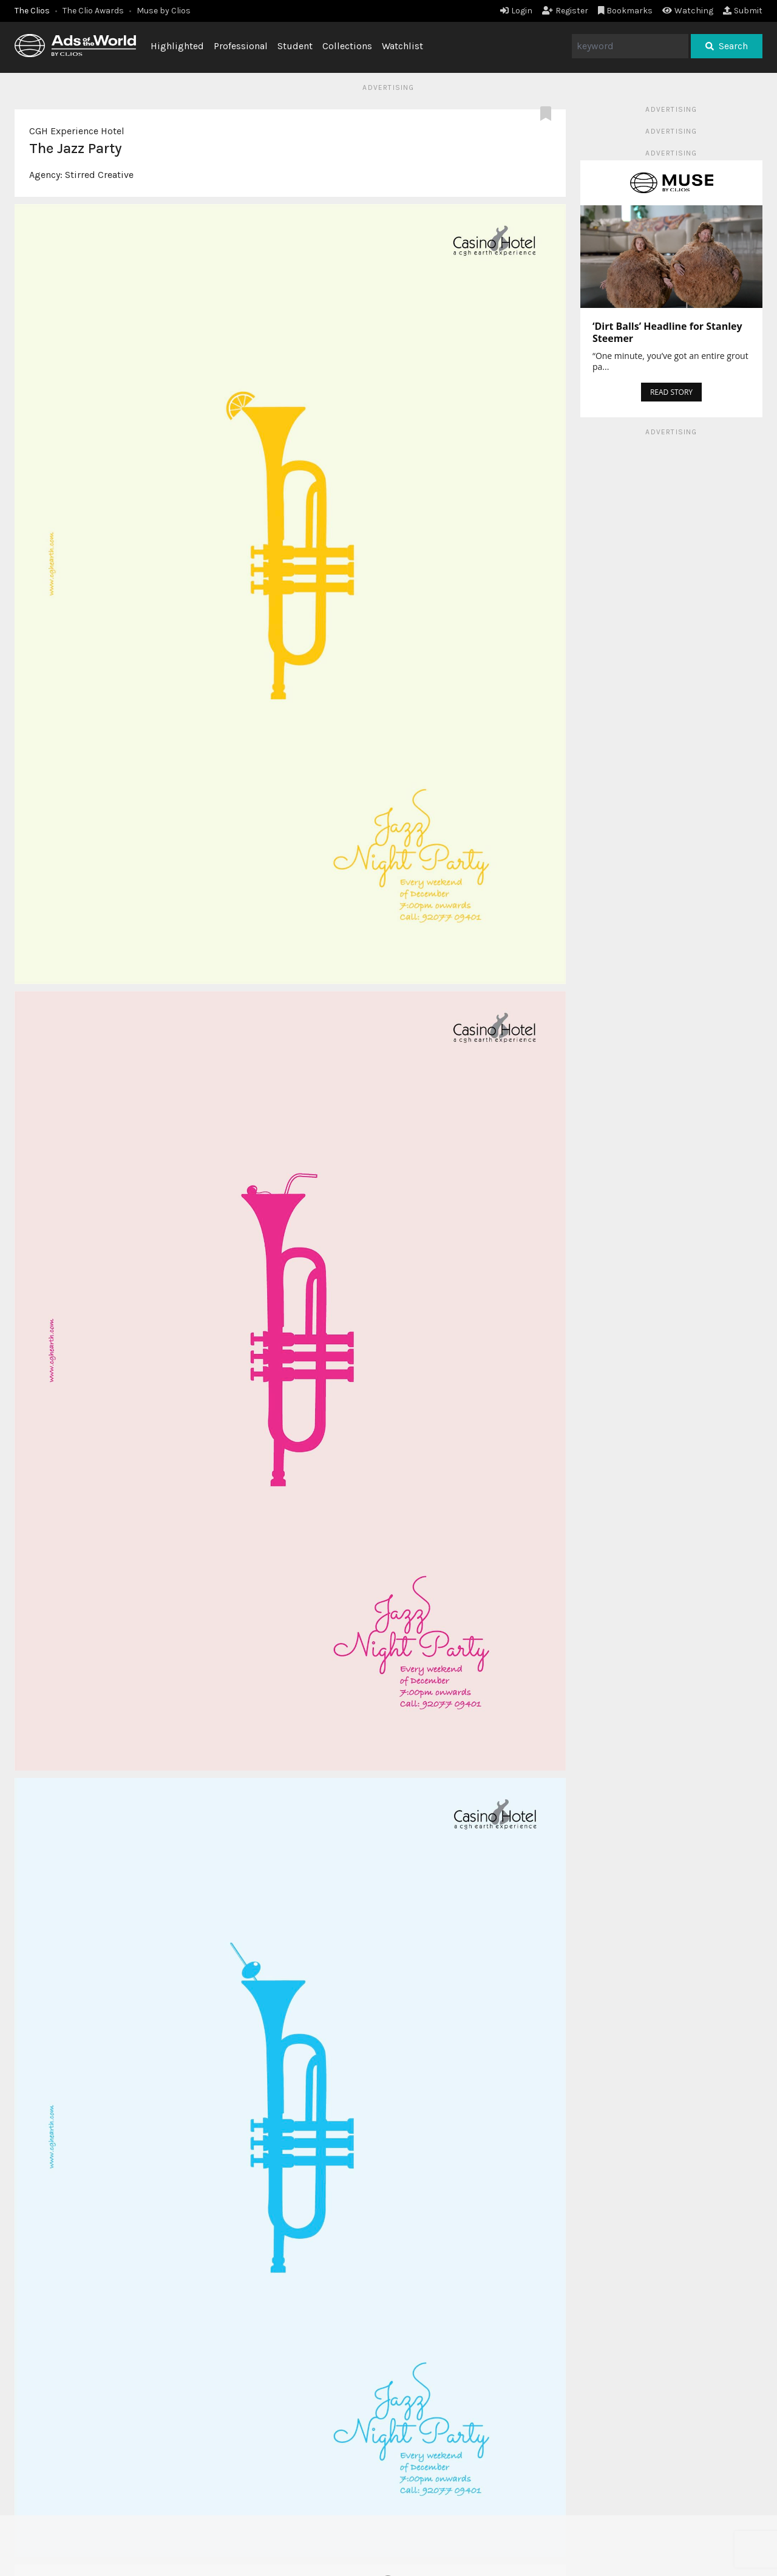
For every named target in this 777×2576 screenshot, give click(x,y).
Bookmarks (625, 10)
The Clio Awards (93, 10)
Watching (687, 10)
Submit (742, 10)
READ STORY (671, 392)
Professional (241, 46)
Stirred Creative (99, 174)
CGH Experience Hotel (76, 131)
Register (565, 10)
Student (295, 46)
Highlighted (177, 46)
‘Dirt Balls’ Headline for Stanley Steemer (667, 332)
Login (516, 10)
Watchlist (402, 46)
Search (726, 46)
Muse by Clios (164, 10)
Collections (347, 46)
